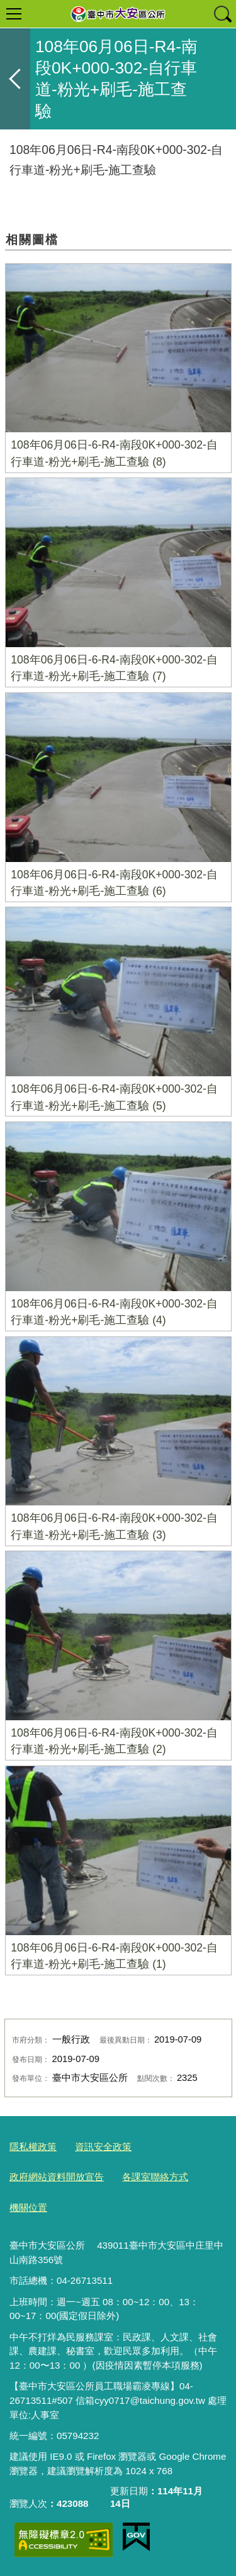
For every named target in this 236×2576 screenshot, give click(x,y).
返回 (15, 78)
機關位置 (28, 2207)
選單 (14, 14)
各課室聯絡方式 (155, 2176)
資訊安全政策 (103, 2146)
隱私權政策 (33, 2146)
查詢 (222, 14)
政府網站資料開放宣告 (56, 2176)
